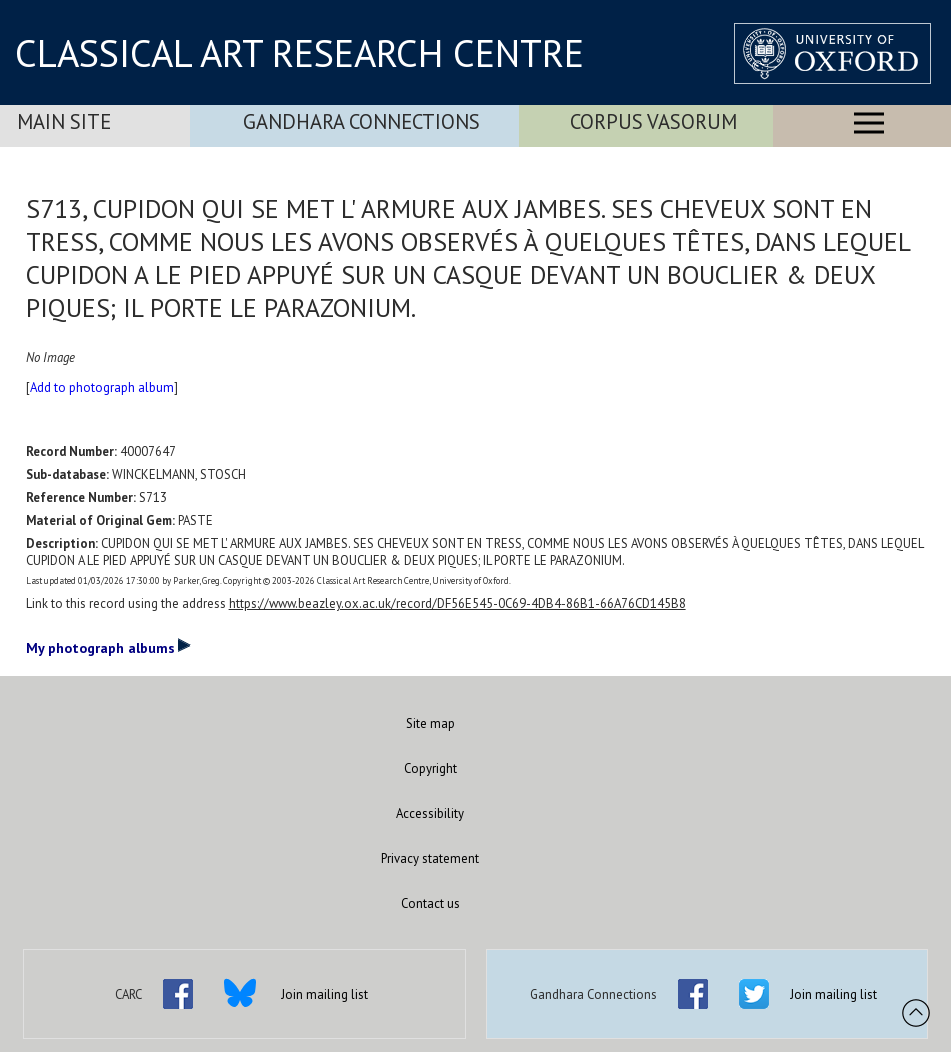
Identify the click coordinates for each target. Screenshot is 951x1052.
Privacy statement (430, 858)
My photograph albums (108, 647)
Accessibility (430, 813)
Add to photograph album (102, 387)
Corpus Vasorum (653, 121)
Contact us (430, 903)
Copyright (430, 768)
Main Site (64, 121)
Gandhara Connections (361, 121)
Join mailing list (324, 994)
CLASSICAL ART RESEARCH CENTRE (299, 53)
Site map (430, 723)
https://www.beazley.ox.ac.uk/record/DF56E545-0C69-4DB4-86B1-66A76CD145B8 (457, 603)
